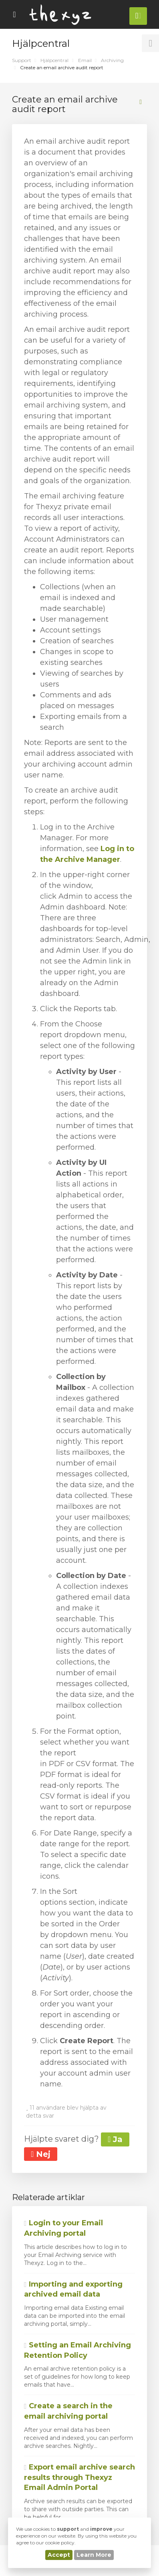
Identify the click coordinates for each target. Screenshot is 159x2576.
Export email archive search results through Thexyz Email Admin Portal (79, 2477)
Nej (40, 2154)
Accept (59, 2554)
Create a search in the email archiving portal (68, 2411)
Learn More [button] (93, 2554)
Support (21, 60)
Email (85, 60)
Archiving (112, 60)
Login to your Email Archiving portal (63, 2228)
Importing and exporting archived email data (73, 2289)
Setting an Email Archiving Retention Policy (77, 2350)
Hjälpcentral (54, 60)
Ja (115, 2139)
